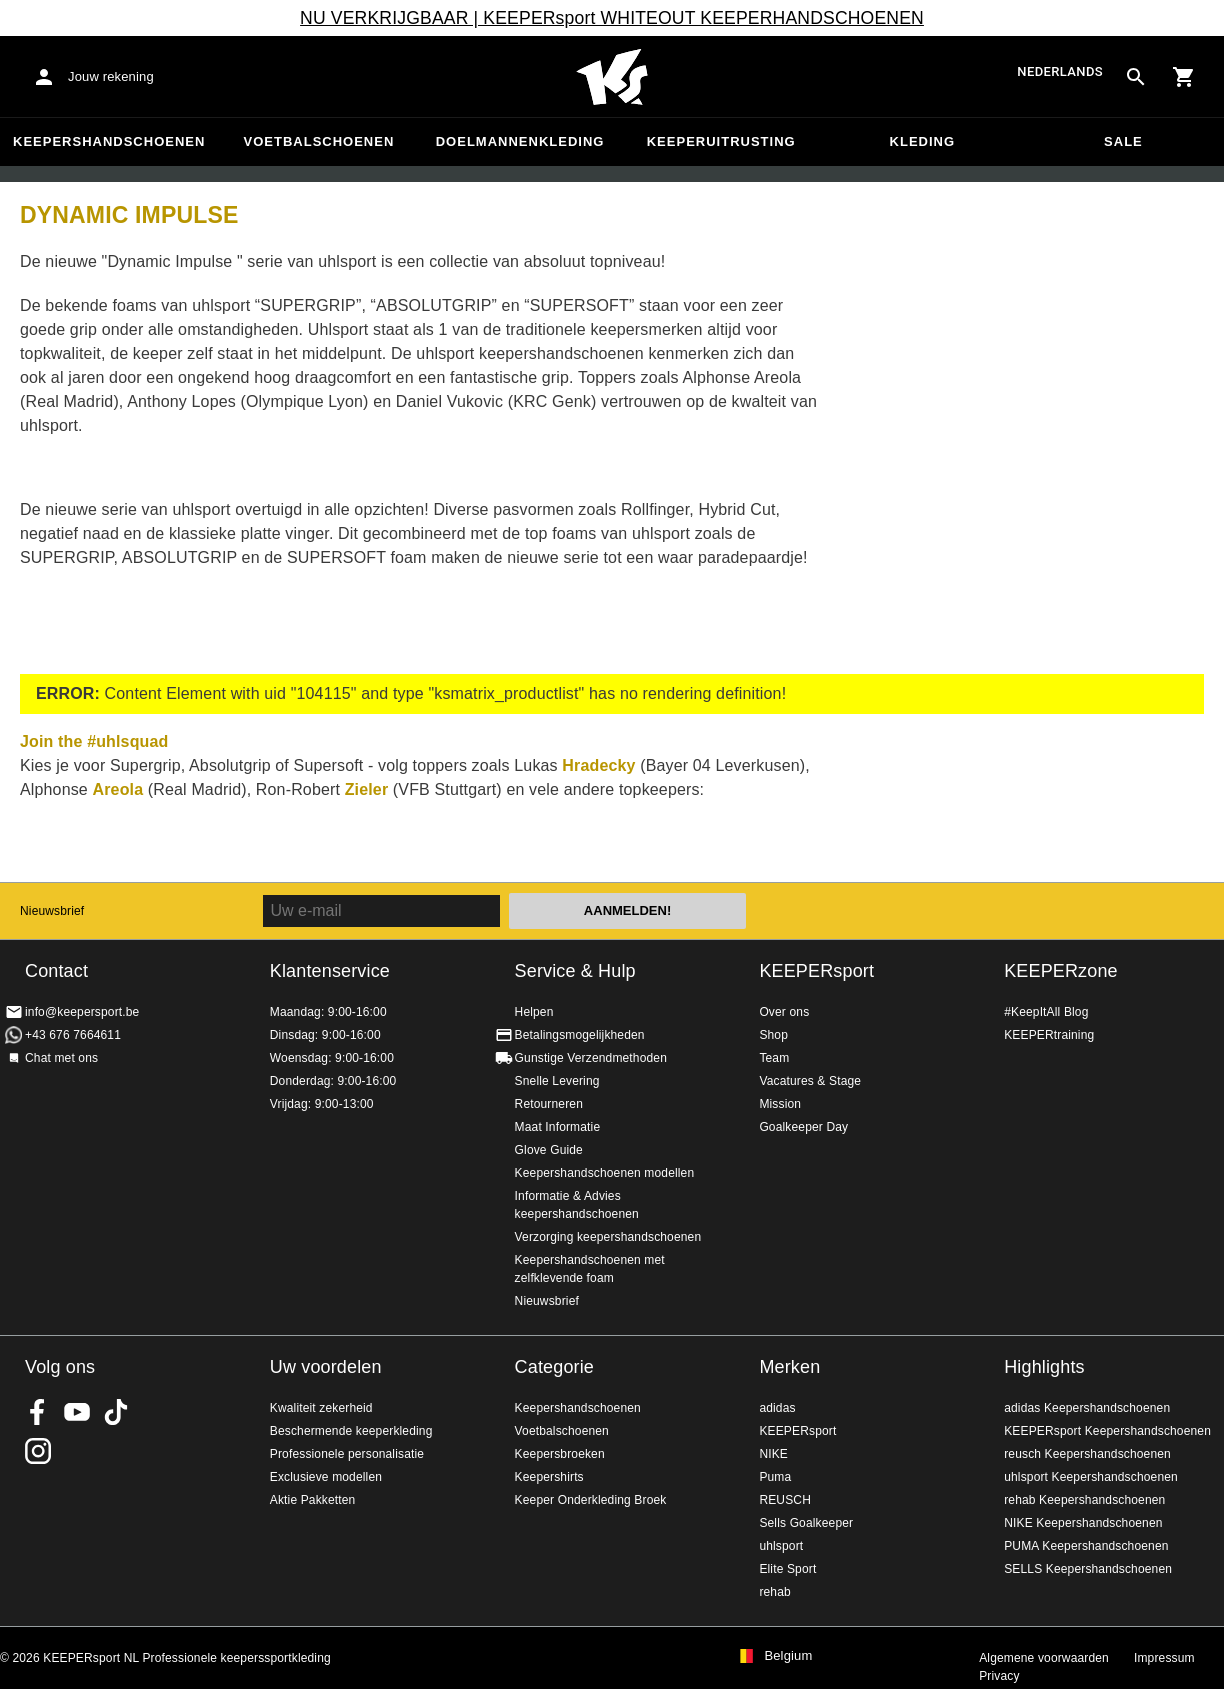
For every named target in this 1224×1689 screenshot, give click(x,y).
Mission (780, 1104)
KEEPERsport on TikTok (116, 1412)
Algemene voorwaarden (1044, 1658)
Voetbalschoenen (319, 141)
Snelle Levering (557, 1081)
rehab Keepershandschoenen (1084, 1500)
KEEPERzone (1061, 971)
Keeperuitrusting (721, 141)
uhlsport (781, 1546)
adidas (777, 1408)
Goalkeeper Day (803, 1127)
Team (774, 1058)
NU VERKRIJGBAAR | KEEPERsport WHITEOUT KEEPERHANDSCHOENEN (612, 18)
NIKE (773, 1454)
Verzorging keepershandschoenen (608, 1237)
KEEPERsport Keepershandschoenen (1107, 1431)
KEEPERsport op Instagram (38, 1451)
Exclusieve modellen (326, 1477)
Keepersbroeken (560, 1454)
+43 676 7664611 (73, 1035)
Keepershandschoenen (109, 141)
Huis (612, 77)
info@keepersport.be (82, 1012)
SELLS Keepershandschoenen (1088, 1569)
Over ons (784, 1012)
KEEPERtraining (1049, 1035)
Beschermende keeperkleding (351, 1431)
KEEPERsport (816, 971)
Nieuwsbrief (52, 911)
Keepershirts (549, 1477)
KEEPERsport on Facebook (38, 1412)
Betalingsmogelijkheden (580, 1035)
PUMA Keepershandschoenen (1086, 1546)
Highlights (1044, 1367)
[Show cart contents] (1184, 77)
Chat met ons (61, 1058)
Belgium (788, 1656)
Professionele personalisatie (347, 1454)
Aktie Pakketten (313, 1500)
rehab (774, 1592)
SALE (1123, 141)
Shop (773, 1035)
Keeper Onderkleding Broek (591, 1500)
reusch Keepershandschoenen (1087, 1454)
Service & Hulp (575, 971)
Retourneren (549, 1104)
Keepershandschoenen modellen (605, 1173)
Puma (775, 1477)
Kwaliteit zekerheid (321, 1408)
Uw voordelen (326, 1367)
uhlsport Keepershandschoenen (1091, 1477)
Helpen (534, 1012)
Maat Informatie (558, 1127)
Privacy (999, 1676)
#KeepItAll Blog (1046, 1012)
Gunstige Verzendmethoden (591, 1058)
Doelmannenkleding (520, 141)
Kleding (923, 141)
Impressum (1164, 1658)
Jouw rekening (111, 76)
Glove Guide (549, 1150)
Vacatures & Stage (810, 1081)
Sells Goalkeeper (806, 1523)
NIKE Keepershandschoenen (1083, 1523)
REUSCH (785, 1500)
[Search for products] (1136, 77)
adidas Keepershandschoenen (1087, 1408)
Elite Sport (787, 1569)
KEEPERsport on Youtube (77, 1412)
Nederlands (1060, 72)
